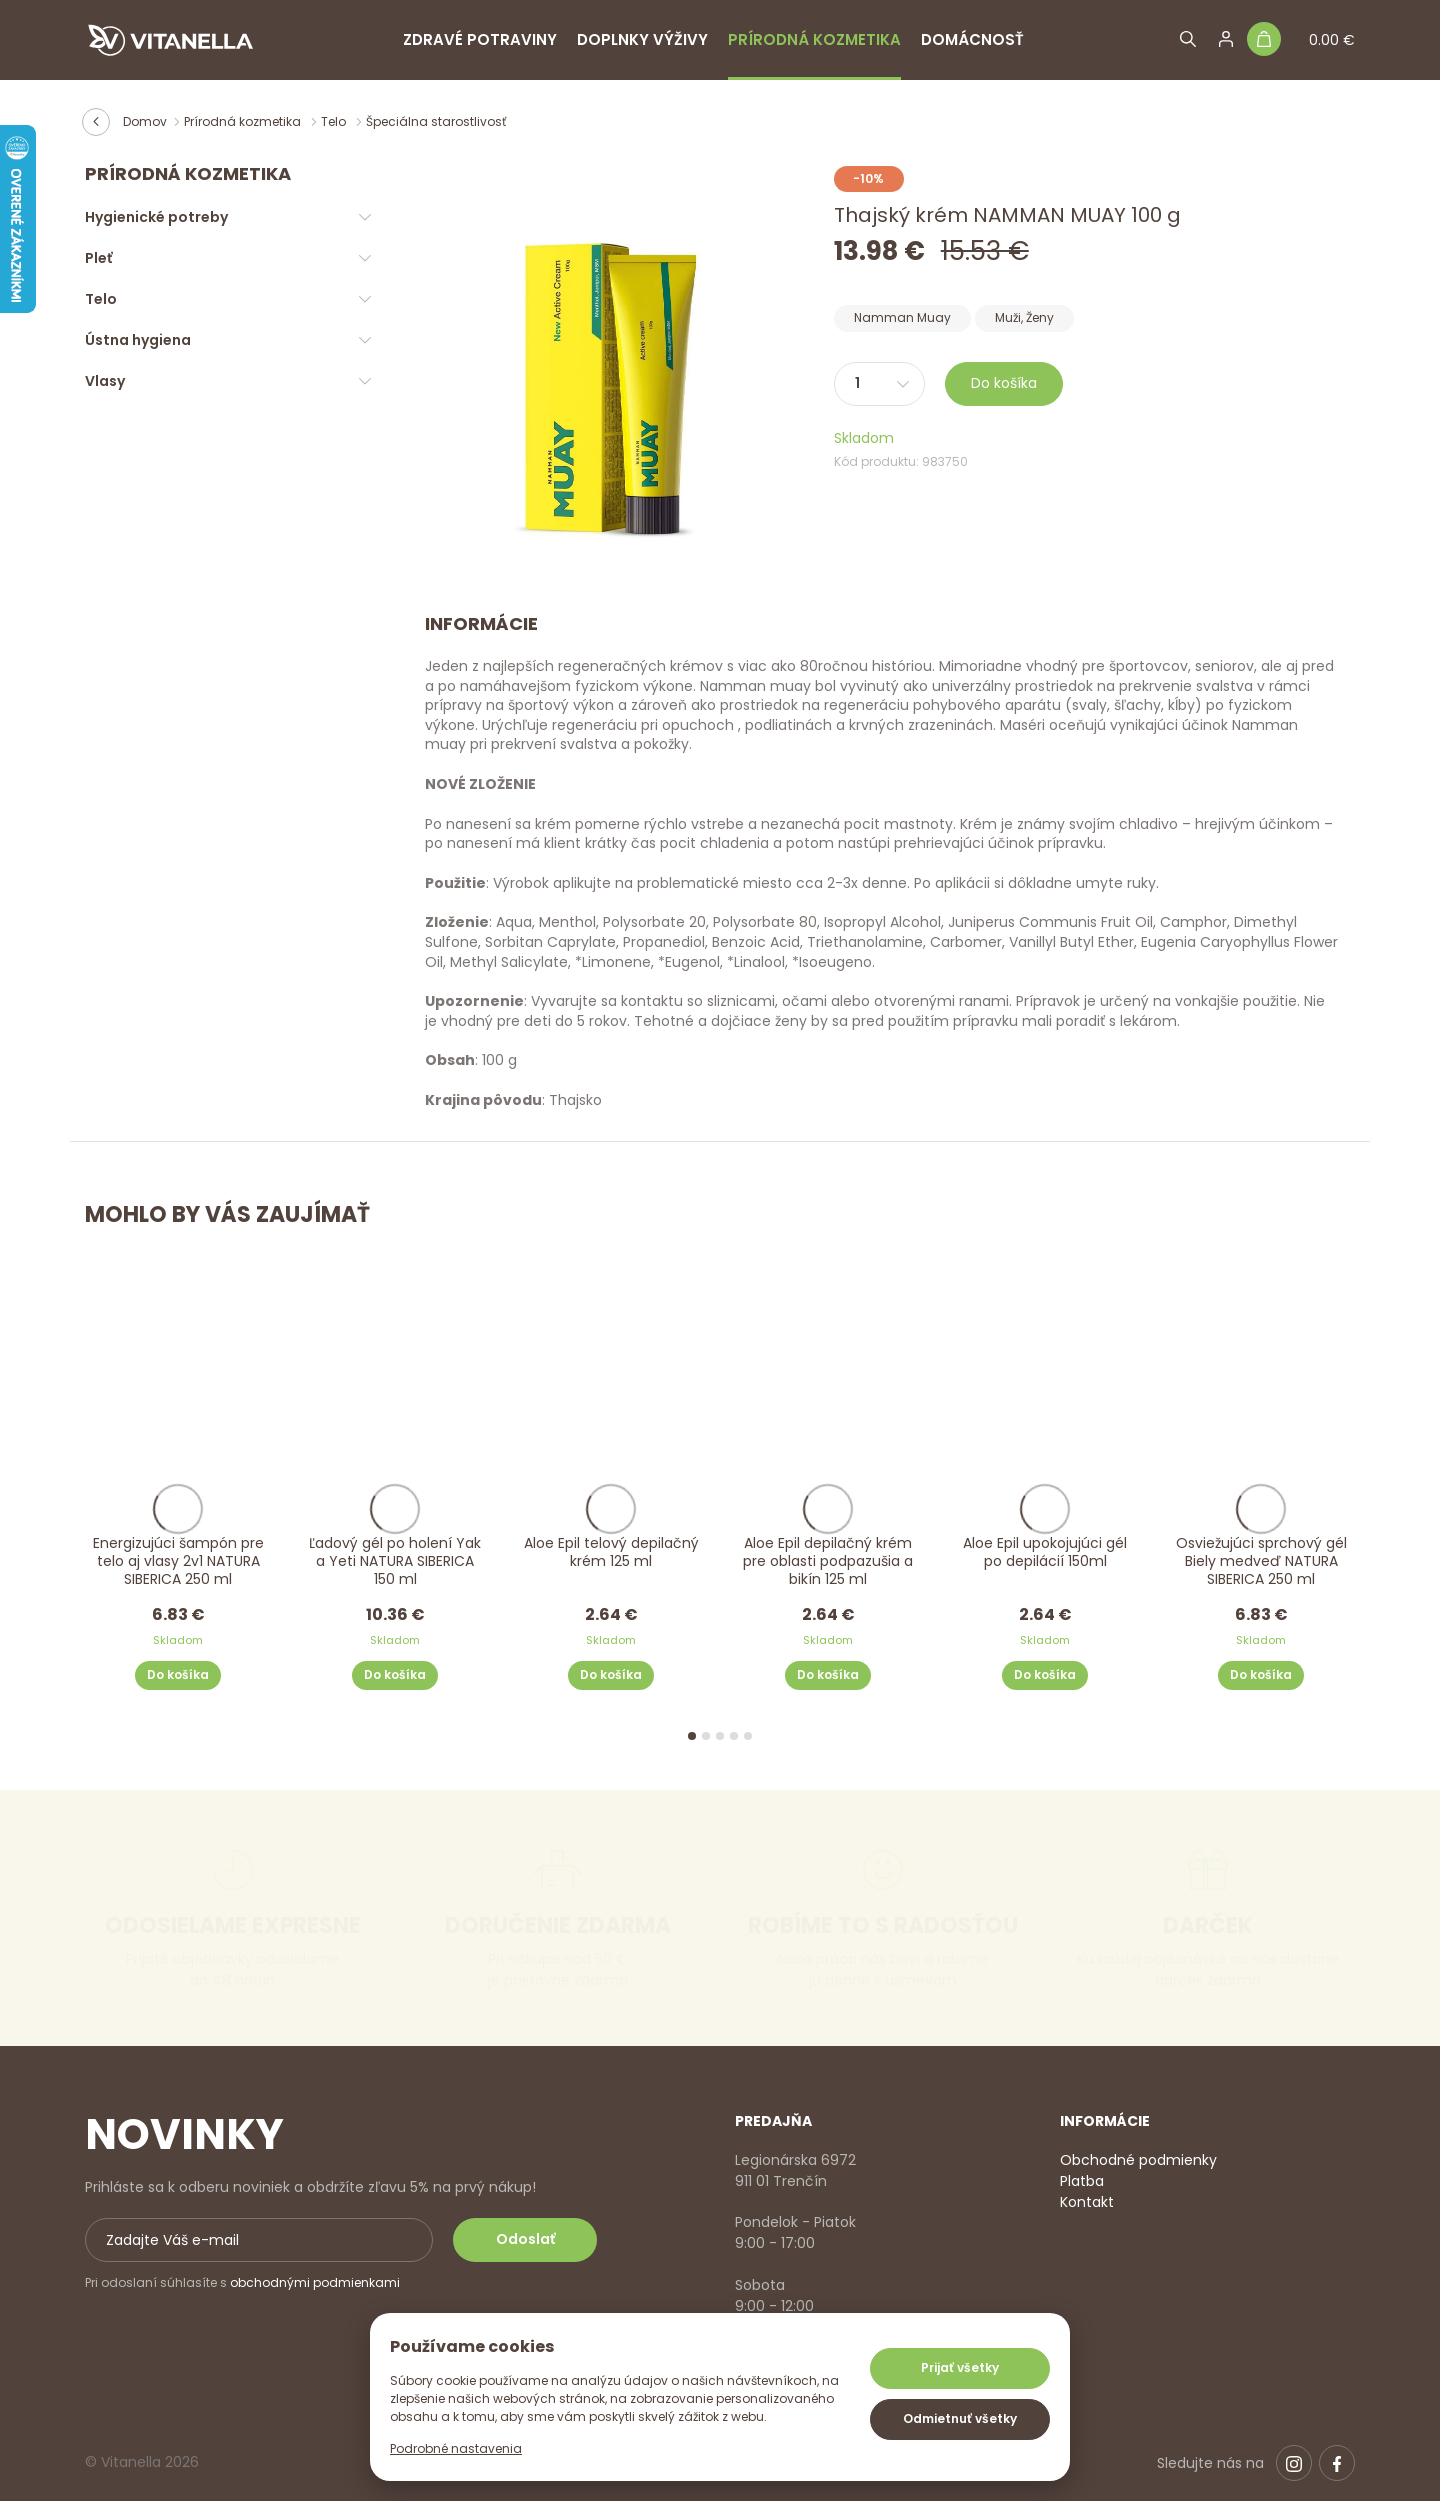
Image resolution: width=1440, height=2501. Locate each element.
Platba (1082, 2181)
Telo (335, 121)
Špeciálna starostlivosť (436, 121)
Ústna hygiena (138, 340)
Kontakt (1087, 2202)
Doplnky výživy (642, 39)
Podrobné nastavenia (456, 2448)
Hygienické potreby (156, 217)
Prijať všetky (960, 2367)
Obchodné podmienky (1138, 2160)
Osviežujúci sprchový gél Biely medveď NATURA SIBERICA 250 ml (1261, 1560)
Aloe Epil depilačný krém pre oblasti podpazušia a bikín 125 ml (828, 1560)
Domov (145, 121)
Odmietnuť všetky (960, 2418)
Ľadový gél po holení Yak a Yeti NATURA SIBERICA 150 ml (395, 1560)
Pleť (98, 258)
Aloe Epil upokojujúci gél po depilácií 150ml (1045, 1551)
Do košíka (1004, 383)
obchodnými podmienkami (315, 2282)
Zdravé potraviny (480, 39)
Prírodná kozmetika (814, 39)
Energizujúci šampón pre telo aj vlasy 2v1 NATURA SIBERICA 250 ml (178, 1560)
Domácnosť (972, 39)
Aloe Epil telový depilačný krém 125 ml (611, 1551)
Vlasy (105, 381)
